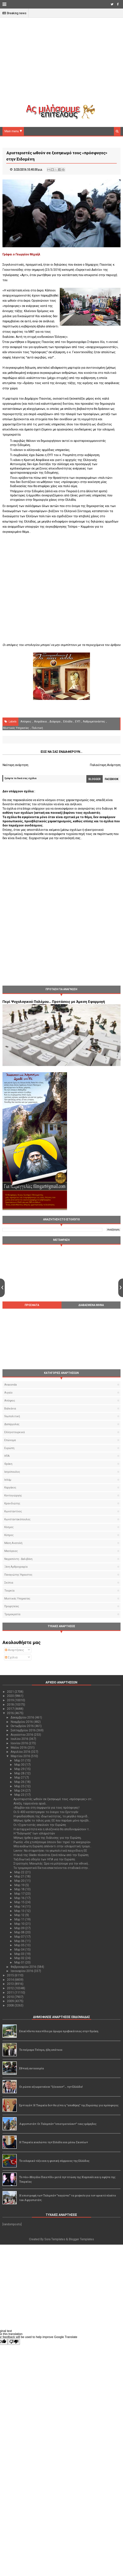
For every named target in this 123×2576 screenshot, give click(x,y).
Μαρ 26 (19, 1784)
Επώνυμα (10, 1440)
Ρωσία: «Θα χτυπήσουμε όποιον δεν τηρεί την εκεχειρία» (53, 1846)
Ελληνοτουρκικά (14, 1432)
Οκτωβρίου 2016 (23, 1727)
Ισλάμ (7, 1479)
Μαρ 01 (19, 1969)
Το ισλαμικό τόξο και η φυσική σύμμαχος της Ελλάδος (54, 2168)
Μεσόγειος (11, 1551)
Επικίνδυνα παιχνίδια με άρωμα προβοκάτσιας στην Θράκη (58, 2038)
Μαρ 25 (19, 1789)
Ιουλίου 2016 (20, 1740)
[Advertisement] (41, 64)
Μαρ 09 (19, 1934)
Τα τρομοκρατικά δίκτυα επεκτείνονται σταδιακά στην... (52, 1872)
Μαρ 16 (19, 1903)
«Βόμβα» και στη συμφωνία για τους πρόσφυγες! (47, 1811)
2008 (11, 2013)
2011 (11, 2000)
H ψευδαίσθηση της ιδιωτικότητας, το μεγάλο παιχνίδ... (52, 1820)
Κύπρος (9, 1535)
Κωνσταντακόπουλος (17, 1519)
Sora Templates (54, 2246)
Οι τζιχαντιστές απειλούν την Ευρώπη (40, 1828)
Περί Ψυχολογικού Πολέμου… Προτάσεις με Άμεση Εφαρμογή (53, 1002)
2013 (11, 1991)
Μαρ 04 (19, 1956)
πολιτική (37, 727)
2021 (11, 1692)
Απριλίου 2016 (21, 1754)
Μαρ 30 (19, 1767)
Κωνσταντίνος (13, 1511)
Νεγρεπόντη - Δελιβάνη (18, 1558)
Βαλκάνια (10, 1408)
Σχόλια (11, 1657)
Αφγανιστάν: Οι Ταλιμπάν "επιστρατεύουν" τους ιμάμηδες (57, 2131)
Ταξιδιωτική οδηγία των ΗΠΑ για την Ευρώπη (45, 1863)
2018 (11, 1705)
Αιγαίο (8, 1392)
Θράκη (8, 1464)
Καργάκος (10, 1487)
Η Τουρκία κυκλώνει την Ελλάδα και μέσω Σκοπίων (53, 2149)
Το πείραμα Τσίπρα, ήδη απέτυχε (40, 2057)
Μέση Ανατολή (13, 1543)
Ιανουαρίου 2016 (22, 1978)
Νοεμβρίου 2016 (22, 1723)
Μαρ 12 (19, 1921)
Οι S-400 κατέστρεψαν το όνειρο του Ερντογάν (46, 1815)
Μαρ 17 (19, 1899)
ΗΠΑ (7, 1456)
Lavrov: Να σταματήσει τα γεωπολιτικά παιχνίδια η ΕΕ (51, 1855)
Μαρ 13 (19, 1916)
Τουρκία (9, 1590)
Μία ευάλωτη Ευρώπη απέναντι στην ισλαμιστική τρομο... (53, 1850)
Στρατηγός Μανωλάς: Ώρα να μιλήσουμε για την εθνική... (52, 1868)
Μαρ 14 (19, 1912)
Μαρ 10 (19, 1929)
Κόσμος (9, 1527)
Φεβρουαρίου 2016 (24, 1973)
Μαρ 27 (19, 1780)
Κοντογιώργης (13, 1495)
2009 (11, 2008)
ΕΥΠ (77, 721)
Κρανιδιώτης (12, 1503)
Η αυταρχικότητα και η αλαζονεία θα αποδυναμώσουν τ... (52, 1833)
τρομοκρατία (12, 1614)
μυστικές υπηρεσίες (16, 727)
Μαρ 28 (19, 1776)
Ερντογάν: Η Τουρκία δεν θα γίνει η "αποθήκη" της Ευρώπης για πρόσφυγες (68, 2112)
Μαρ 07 (19, 1943)
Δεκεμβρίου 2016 (23, 1718)
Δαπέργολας (12, 1424)
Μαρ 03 (19, 1960)
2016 (11, 1714)
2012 (11, 1995)
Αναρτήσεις (14, 1650)
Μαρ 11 (19, 1925)
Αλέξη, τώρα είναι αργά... (30, 1806)
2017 (11, 1710)
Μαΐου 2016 (19, 1749)
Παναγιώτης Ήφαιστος (18, 1574)
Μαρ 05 (19, 1951)
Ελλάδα (67, 721)
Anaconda (10, 1384)
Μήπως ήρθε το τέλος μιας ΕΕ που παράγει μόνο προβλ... (53, 1824)
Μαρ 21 (19, 1881)
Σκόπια (8, 1582)
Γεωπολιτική (12, 1416)
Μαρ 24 (19, 1793)
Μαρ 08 (19, 1938)
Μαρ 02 (19, 1964)
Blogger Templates (81, 2246)
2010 (11, 2004)
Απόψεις (25, 721)
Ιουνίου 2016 (20, 1745)
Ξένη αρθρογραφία (16, 1566)
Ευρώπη (9, 1448)
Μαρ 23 (19, 1798)
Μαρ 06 (19, 1947)
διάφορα (55, 721)
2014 (11, 1986)
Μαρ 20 (19, 1885)
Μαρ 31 (19, 1762)
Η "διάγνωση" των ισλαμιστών (34, 1837)
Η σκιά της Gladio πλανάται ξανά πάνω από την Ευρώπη (52, 1859)
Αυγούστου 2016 (22, 1736)
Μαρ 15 (19, 1907)
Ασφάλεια (40, 721)
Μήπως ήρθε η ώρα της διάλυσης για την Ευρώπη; (48, 1842)
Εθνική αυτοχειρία (31, 2075)
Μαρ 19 (19, 1890)
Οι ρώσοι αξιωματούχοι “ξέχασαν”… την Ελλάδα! (51, 2094)
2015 (11, 1982)
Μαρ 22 (19, 1877)
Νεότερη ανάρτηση (15, 765)
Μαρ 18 (19, 1894)
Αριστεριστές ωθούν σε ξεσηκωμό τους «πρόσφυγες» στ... (54, 1802)
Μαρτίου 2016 (21, 1758)
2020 (11, 1696)
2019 (11, 1701)
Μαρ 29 (19, 1771)
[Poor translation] (14, 2349)
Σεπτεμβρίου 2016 (24, 1732)
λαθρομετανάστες (94, 721)
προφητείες (11, 1606)
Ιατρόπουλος (12, 1471)
